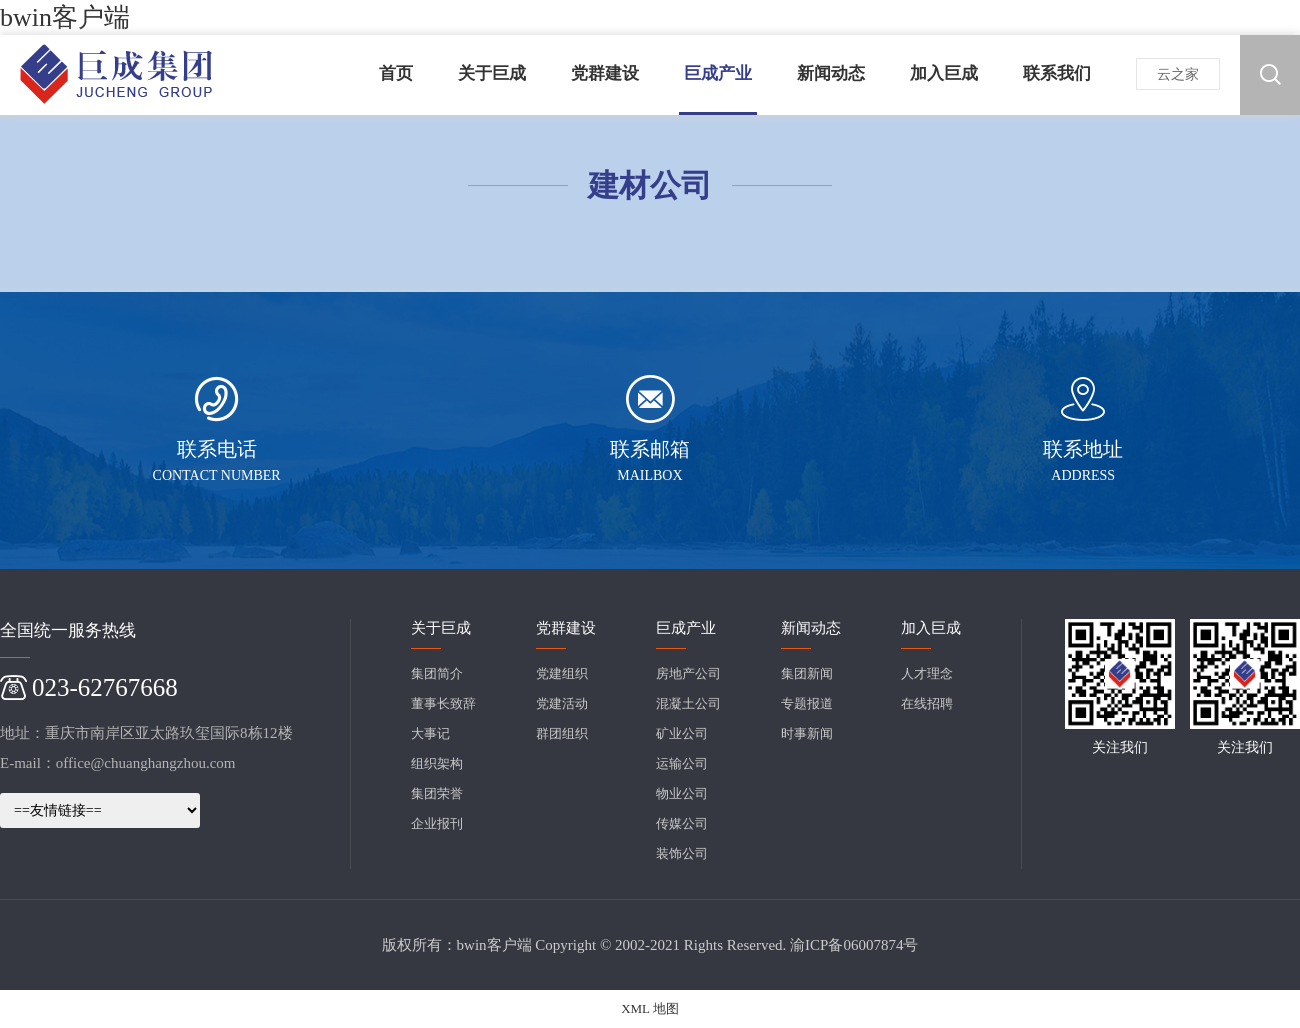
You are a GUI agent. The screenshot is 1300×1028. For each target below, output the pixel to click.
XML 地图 (650, 1008)
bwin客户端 (65, 17)
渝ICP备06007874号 (854, 945)
